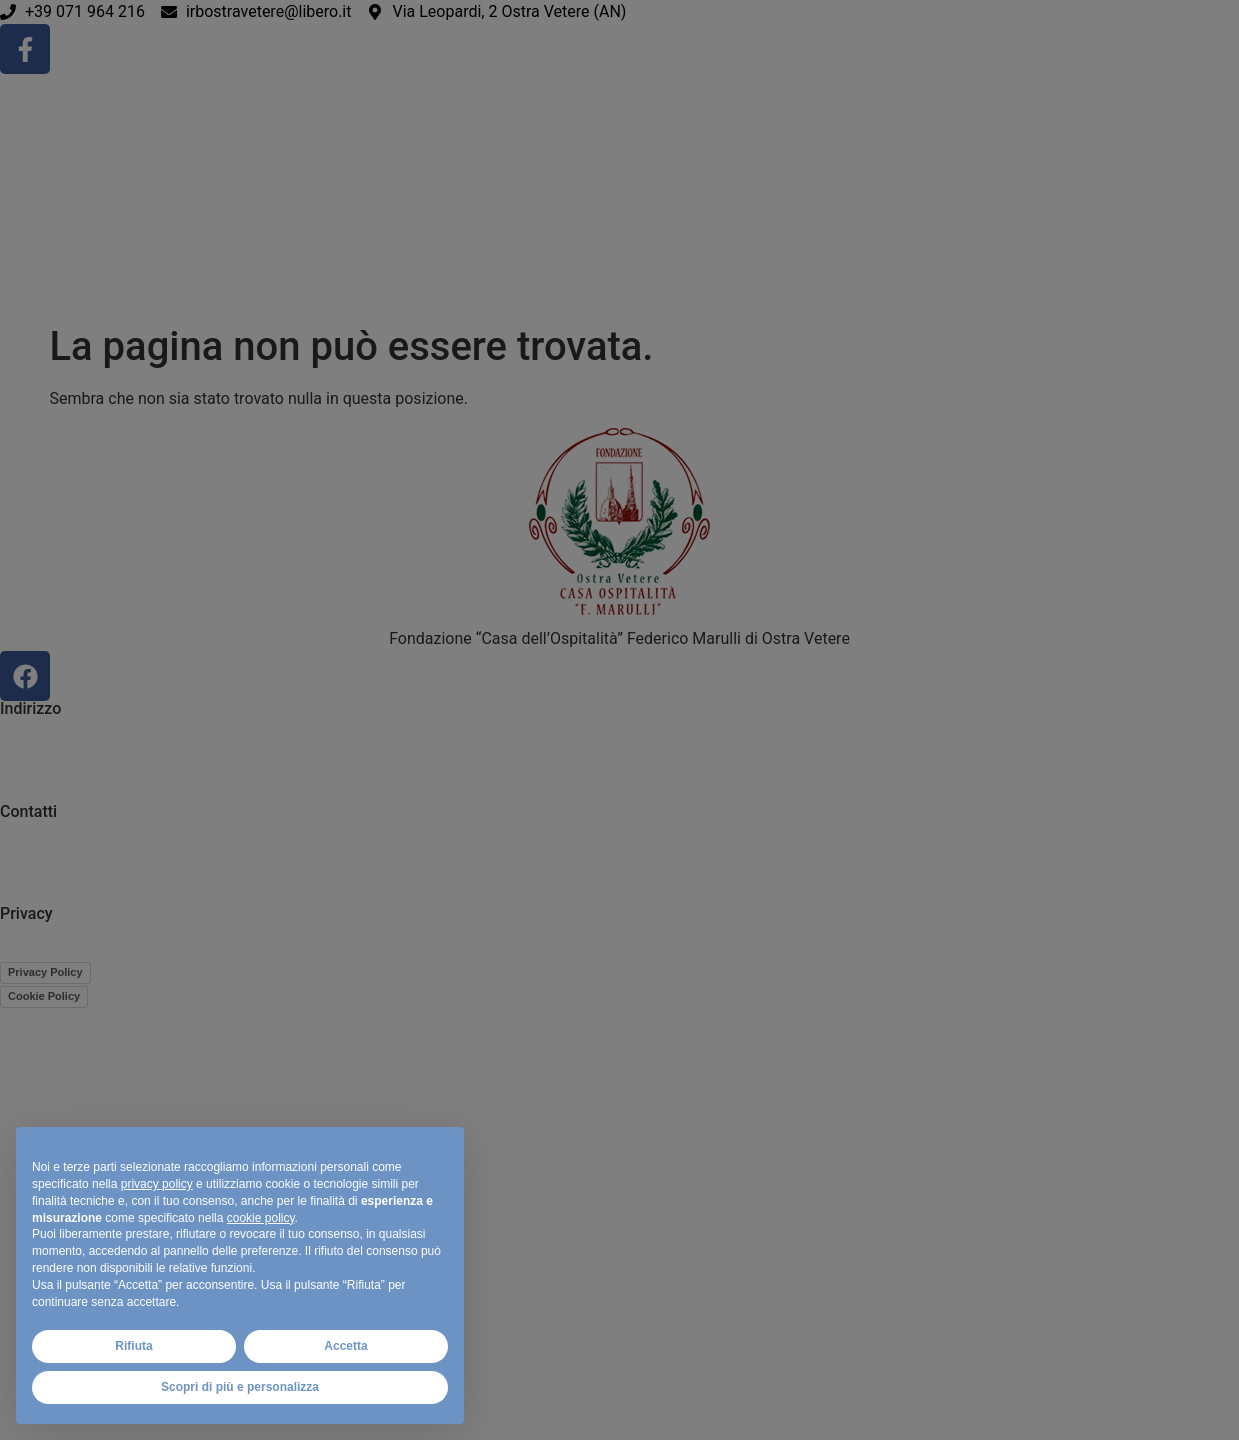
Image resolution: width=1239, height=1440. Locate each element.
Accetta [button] (345, 1346)
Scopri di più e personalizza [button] (240, 1387)
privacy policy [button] (157, 1184)
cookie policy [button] (261, 1218)
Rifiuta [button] (133, 1346)
